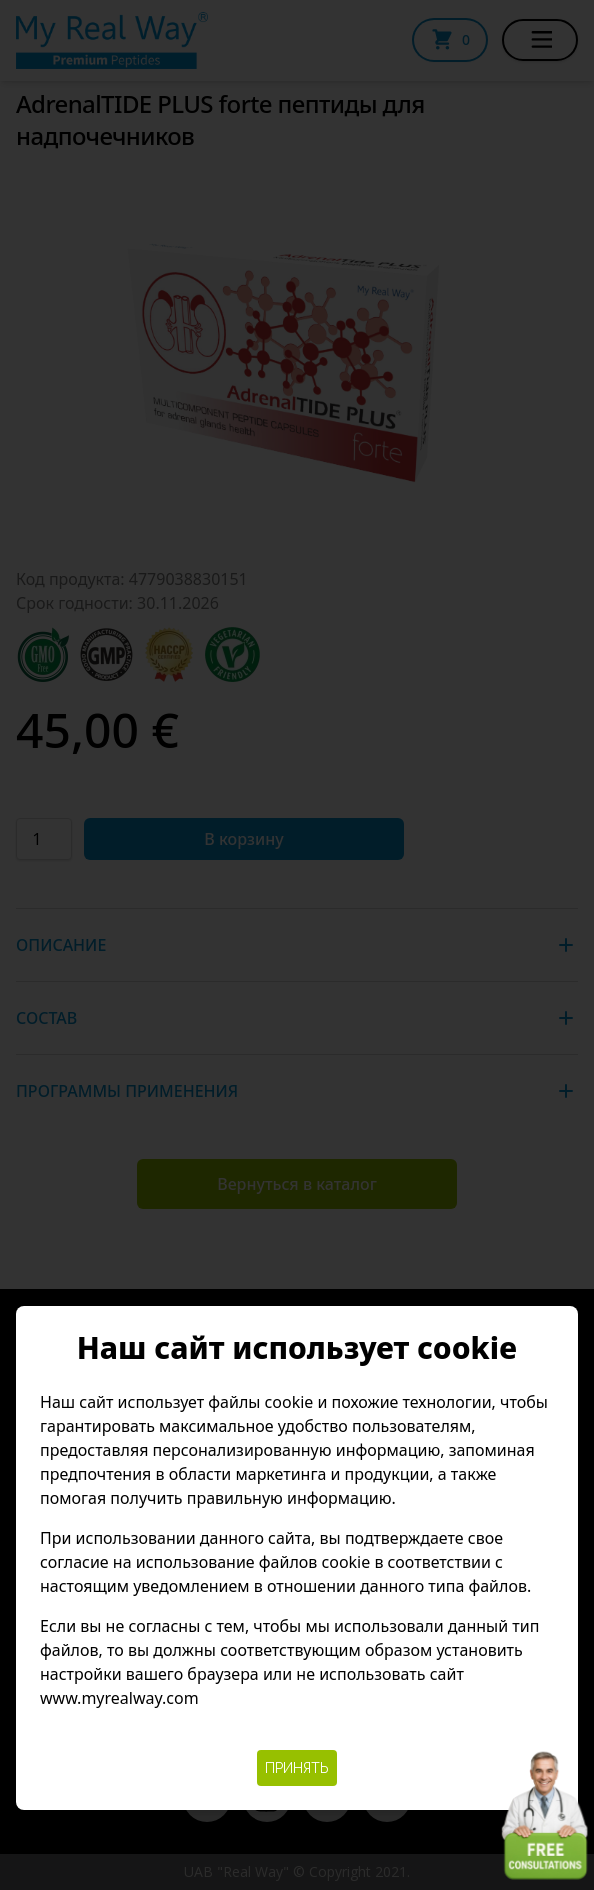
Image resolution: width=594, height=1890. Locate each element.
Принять (297, 1768)
